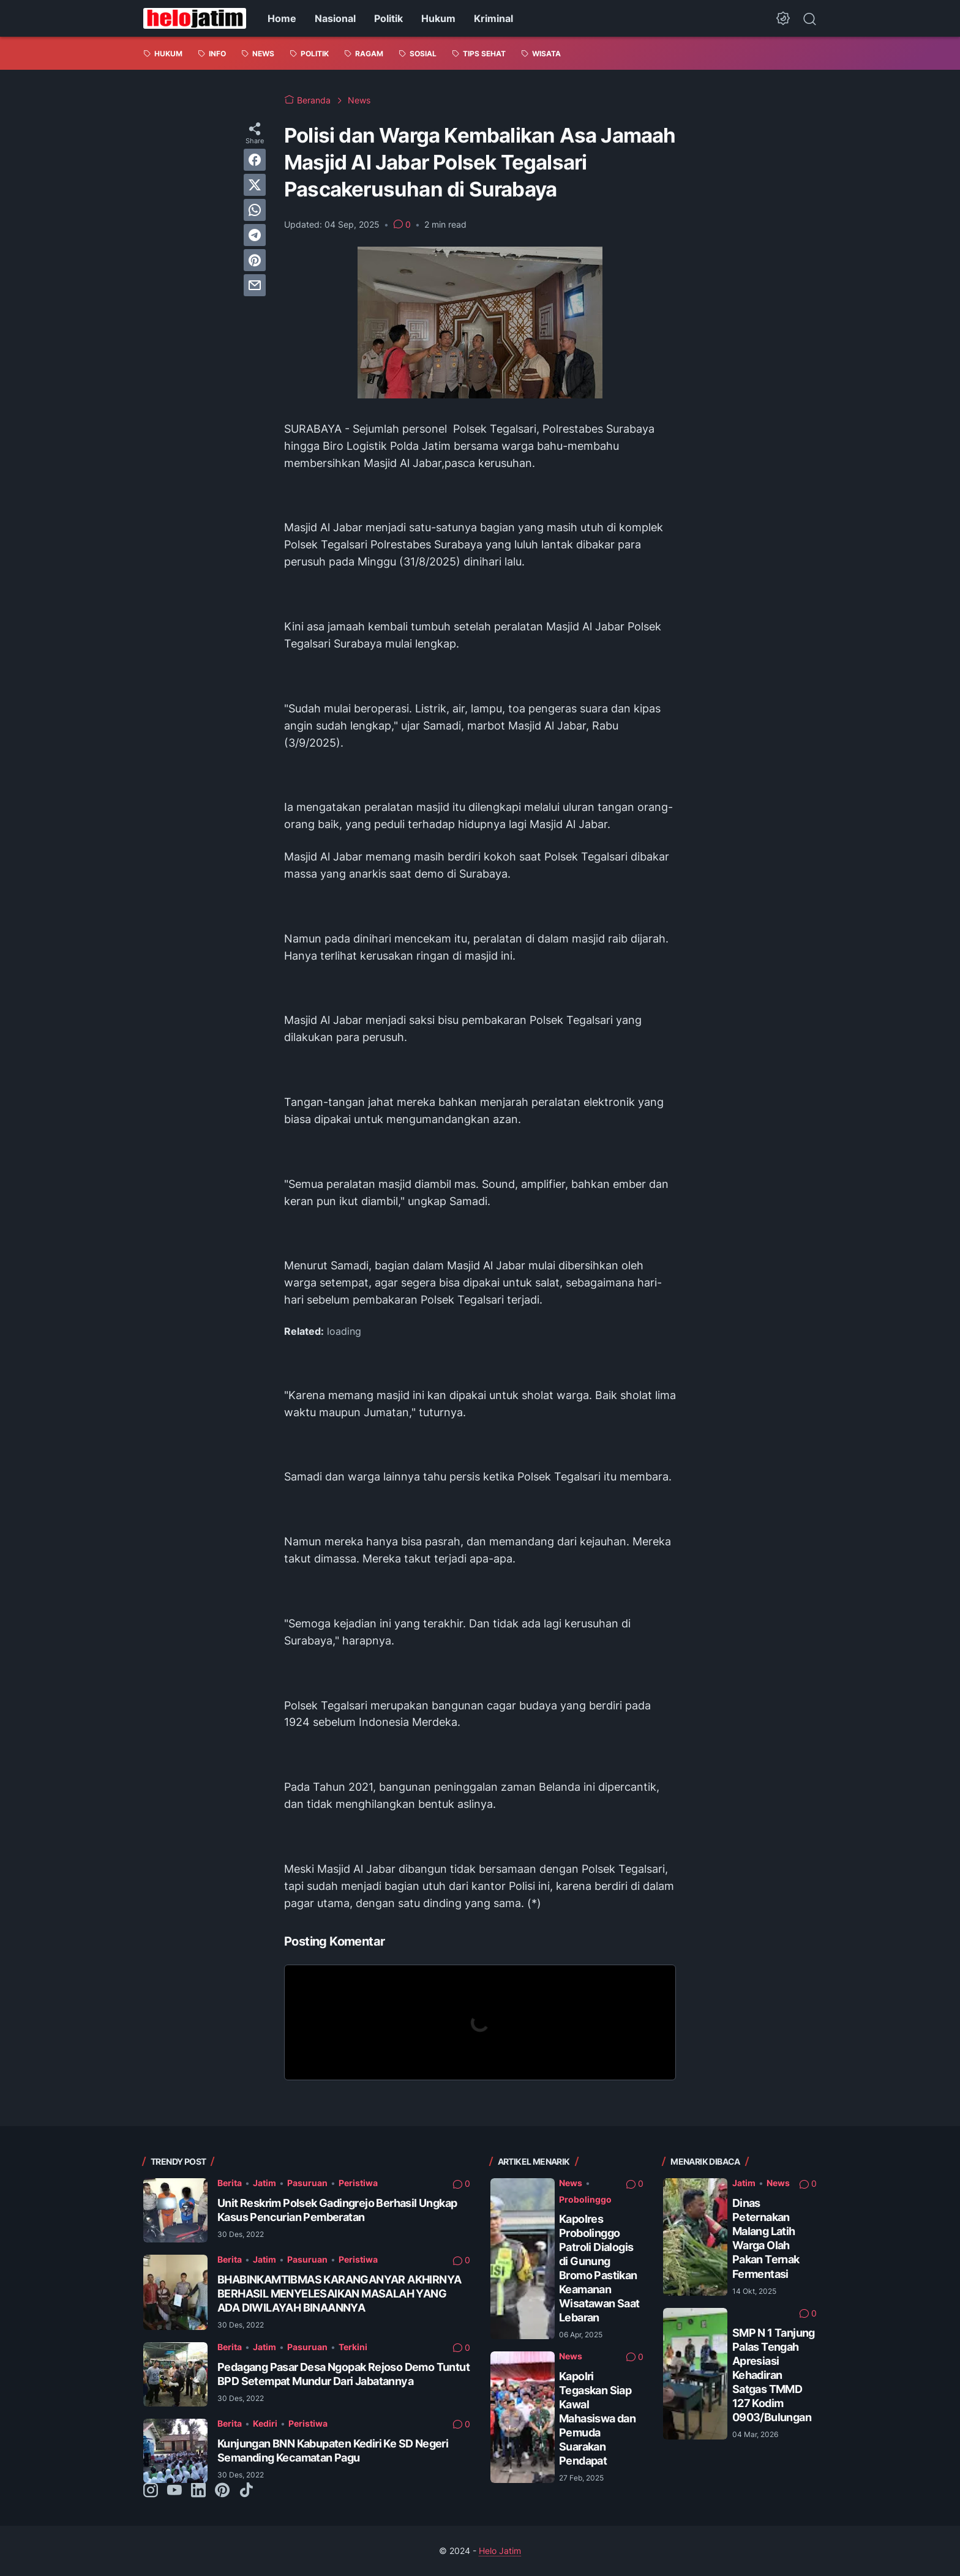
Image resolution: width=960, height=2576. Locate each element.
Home (282, 18)
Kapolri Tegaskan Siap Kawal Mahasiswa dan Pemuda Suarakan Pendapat (597, 2418)
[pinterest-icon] (222, 2491)
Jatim (264, 2183)
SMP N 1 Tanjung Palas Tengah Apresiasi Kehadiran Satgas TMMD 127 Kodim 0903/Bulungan (773, 2375)
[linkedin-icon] (198, 2491)
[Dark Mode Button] (783, 18)
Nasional (335, 18)
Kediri (265, 2423)
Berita (229, 2183)
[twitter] (255, 185)
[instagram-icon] (150, 2491)
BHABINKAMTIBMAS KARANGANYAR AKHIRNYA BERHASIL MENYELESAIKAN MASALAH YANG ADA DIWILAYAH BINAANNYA (339, 2293)
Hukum (438, 18)
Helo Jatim (500, 2550)
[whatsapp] (255, 210)
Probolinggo (585, 2199)
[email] (255, 285)
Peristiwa (358, 2183)
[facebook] (255, 160)
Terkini (353, 2347)
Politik (388, 18)
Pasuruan (307, 2183)
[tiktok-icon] (246, 2491)
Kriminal (493, 18)
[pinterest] (255, 260)
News (570, 2183)
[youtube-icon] (174, 2491)
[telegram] (255, 235)
